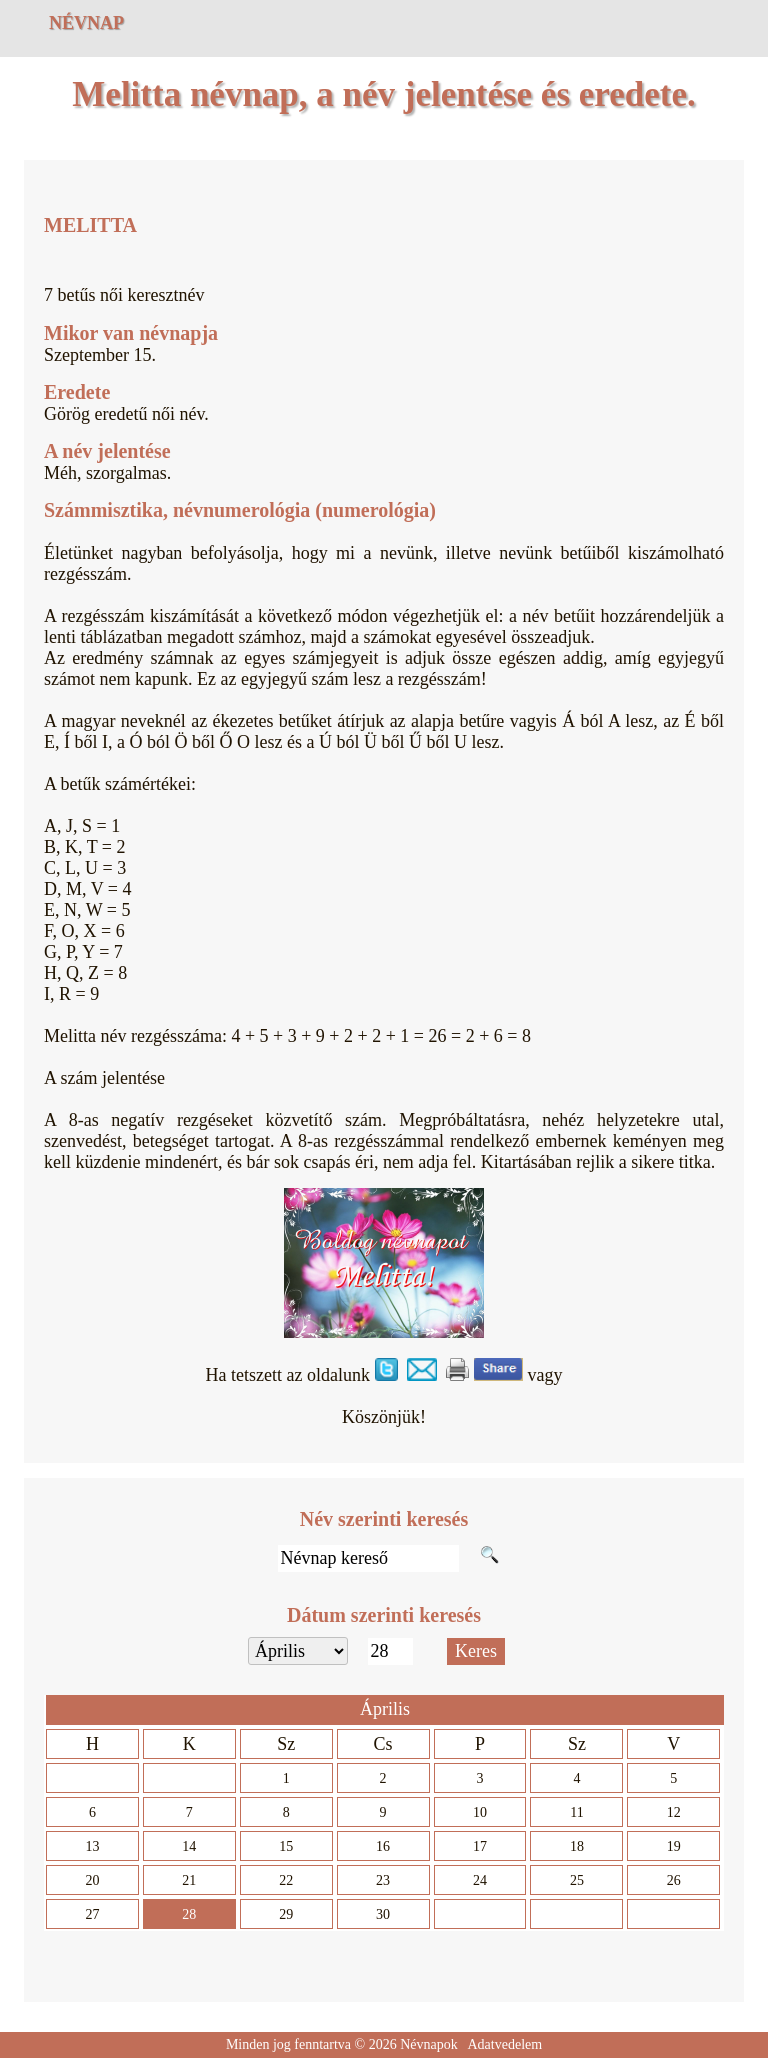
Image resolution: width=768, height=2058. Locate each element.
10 (480, 1812)
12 (674, 1812)
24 (480, 1880)
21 (189, 1880)
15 (286, 1846)
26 (674, 1880)
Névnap (86, 23)
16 (383, 1846)
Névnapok (429, 2044)
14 (189, 1846)
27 (92, 1914)
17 (480, 1846)
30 (383, 1914)
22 (286, 1880)
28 (189, 1914)
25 (577, 1880)
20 (92, 1880)
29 (286, 1914)
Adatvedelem (504, 2044)
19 (674, 1846)
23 (383, 1880)
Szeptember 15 (97, 355)
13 (92, 1846)
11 (576, 1812)
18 (577, 1846)
